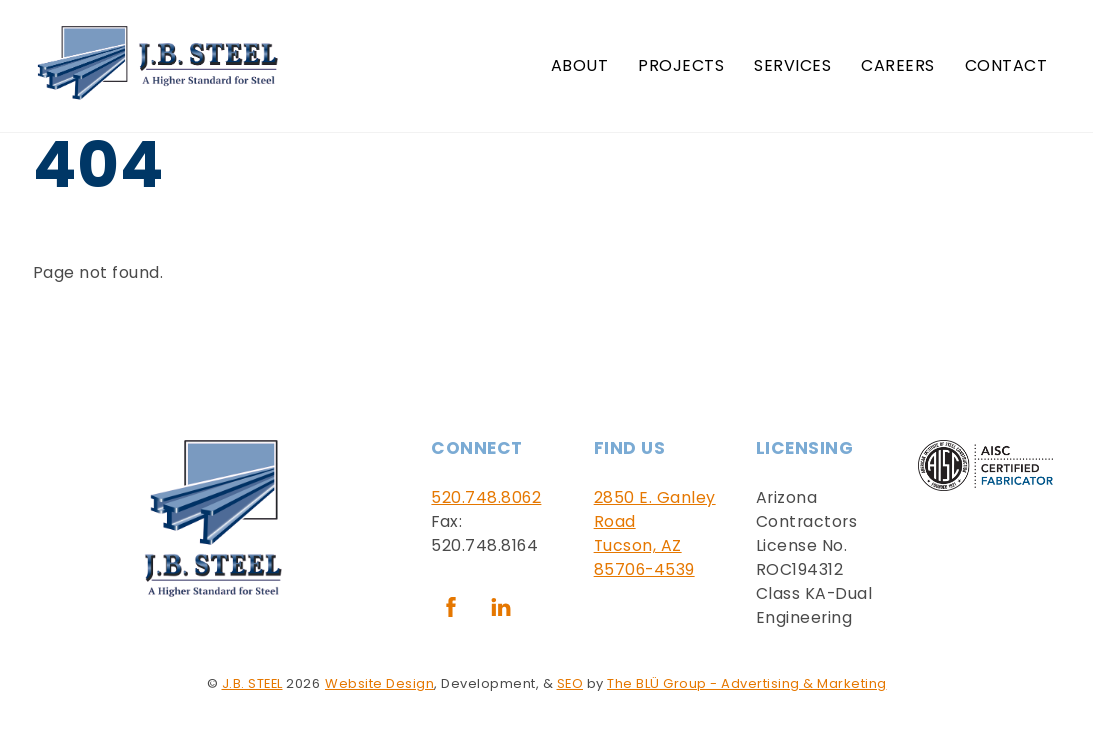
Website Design (379, 683)
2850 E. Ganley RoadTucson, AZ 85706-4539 (655, 533)
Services (792, 65)
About (580, 65)
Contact (1006, 65)
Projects (681, 65)
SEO (570, 683)
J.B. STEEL (252, 683)
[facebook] (451, 606)
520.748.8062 (486, 497)
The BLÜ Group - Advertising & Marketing (747, 683)
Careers (898, 65)
